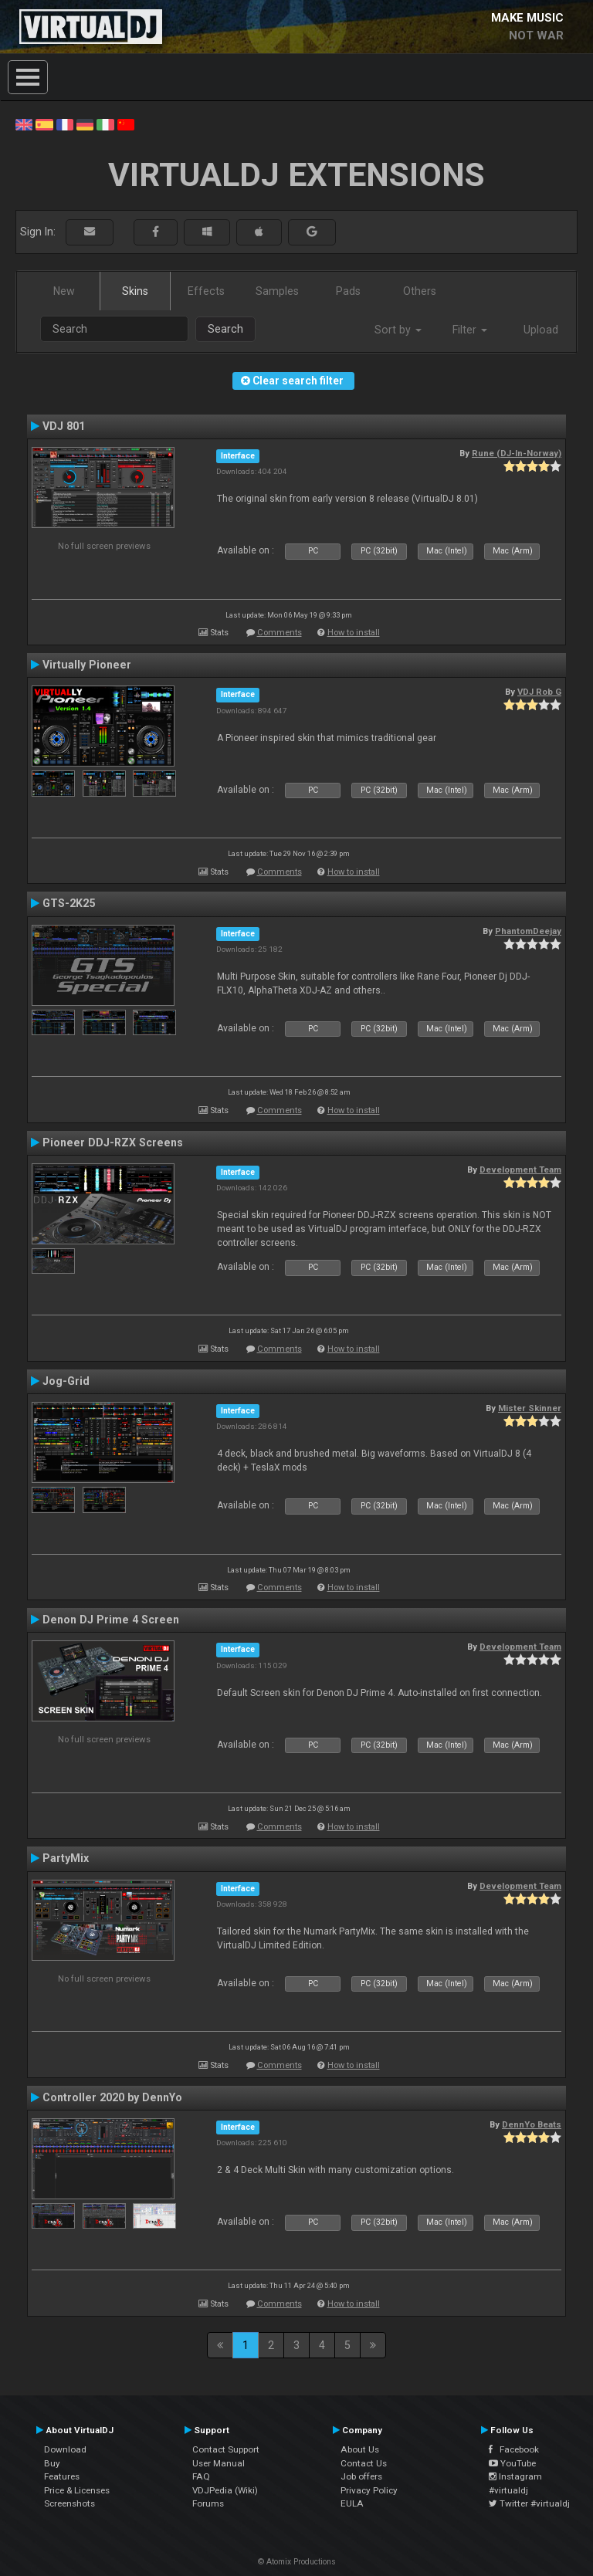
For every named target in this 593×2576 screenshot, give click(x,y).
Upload (541, 329)
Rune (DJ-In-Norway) (516, 453)
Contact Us (364, 2463)
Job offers (361, 2476)
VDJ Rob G (539, 691)
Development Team (520, 1169)
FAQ (201, 2476)
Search (225, 329)
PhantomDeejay (528, 931)
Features (62, 2476)
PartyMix (65, 1858)
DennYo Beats (531, 2124)
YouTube (512, 2463)
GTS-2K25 (68, 903)
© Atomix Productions (297, 2562)
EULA (352, 2503)
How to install (353, 633)
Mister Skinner (529, 1408)
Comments (279, 633)
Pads (348, 291)
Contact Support (225, 2449)
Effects (206, 291)
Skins (135, 291)
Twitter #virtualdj (529, 2503)
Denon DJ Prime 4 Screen (110, 1619)
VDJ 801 (63, 426)
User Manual (218, 2463)
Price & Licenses (77, 2490)
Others (419, 291)
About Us (360, 2449)
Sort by (398, 329)
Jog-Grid (66, 1381)
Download (65, 2449)
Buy (52, 2463)
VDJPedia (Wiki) (225, 2490)
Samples (277, 291)
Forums (208, 2503)
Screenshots (69, 2503)
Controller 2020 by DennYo (112, 2097)
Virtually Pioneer (86, 664)
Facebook (514, 2449)
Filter (469, 329)
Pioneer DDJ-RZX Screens (112, 1142)
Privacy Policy (369, 2490)
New (64, 291)
